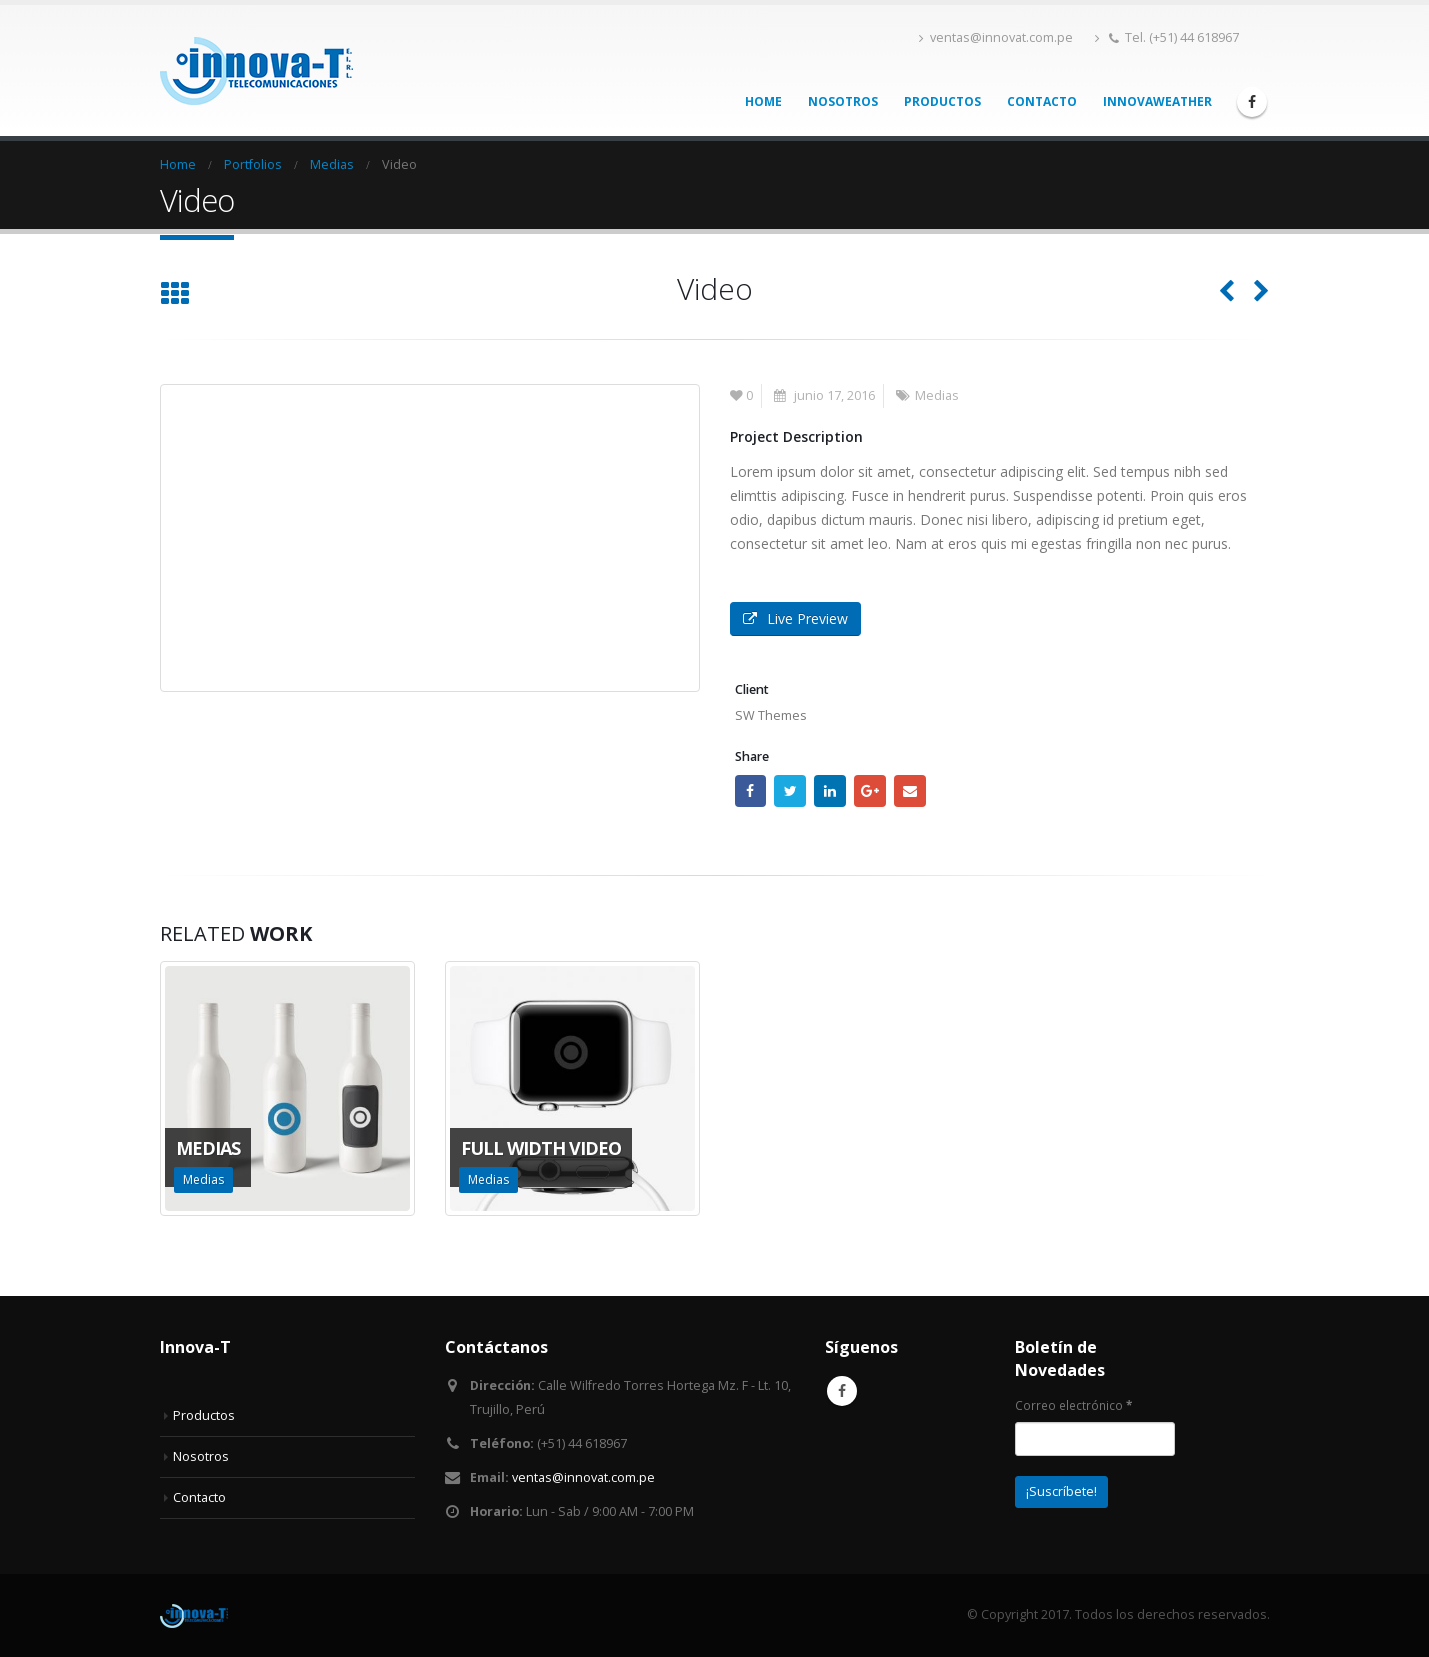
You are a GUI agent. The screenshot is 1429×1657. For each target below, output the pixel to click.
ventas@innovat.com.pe (996, 37)
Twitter (790, 791)
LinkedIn (830, 791)
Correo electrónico (1073, 1405)
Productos (942, 101)
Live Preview (795, 618)
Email (910, 791)
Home (763, 101)
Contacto (1042, 101)
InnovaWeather (1157, 101)
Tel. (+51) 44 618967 (1167, 37)
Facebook (751, 791)
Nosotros (843, 101)
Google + (870, 791)
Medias (937, 395)
